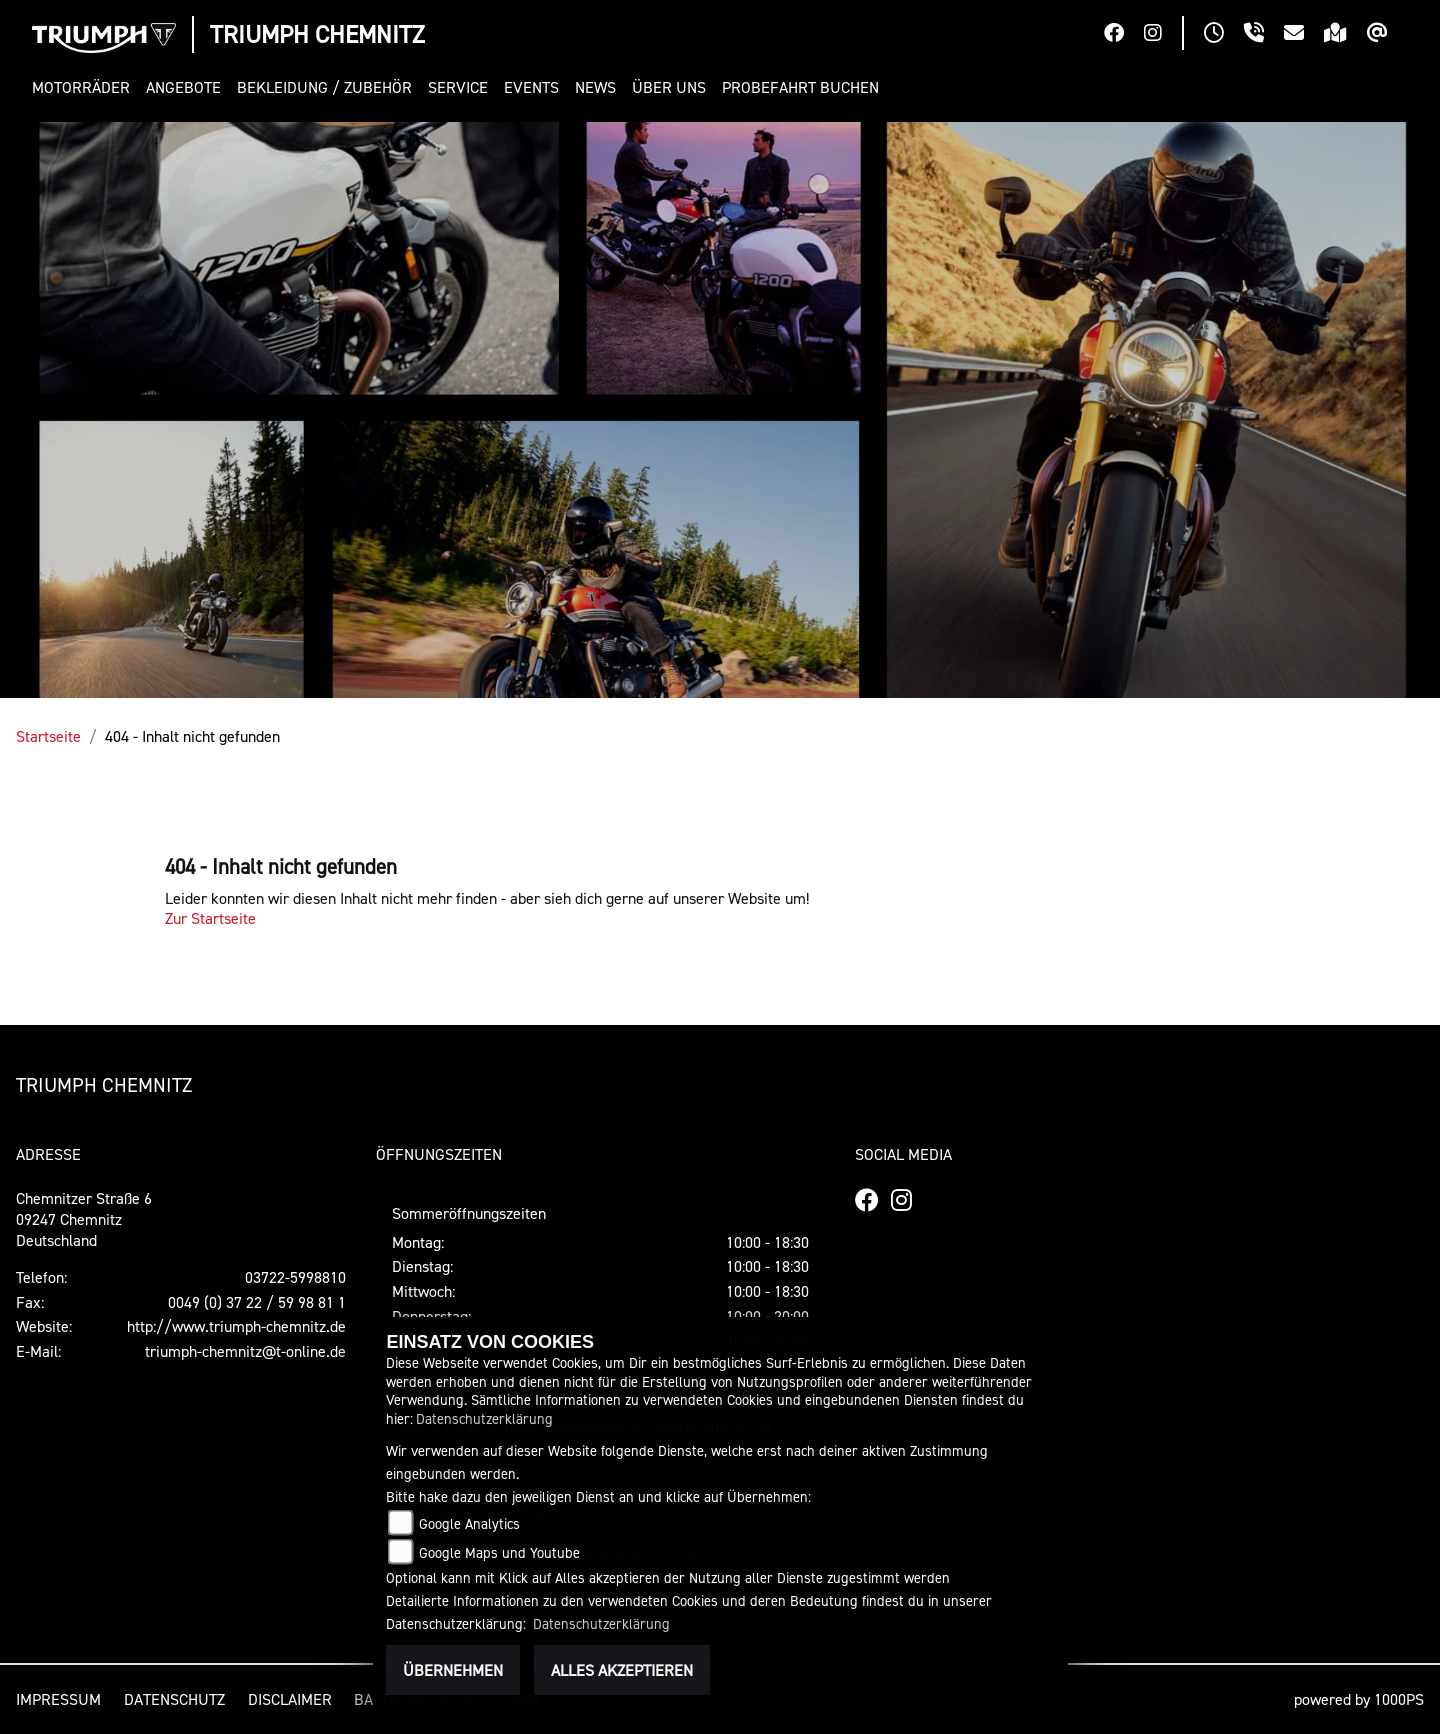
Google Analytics (469, 1523)
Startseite (48, 736)
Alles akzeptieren (622, 1670)
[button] (85, 87)
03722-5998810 (295, 1277)
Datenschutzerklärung (484, 1418)
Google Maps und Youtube (499, 1552)
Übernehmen (453, 1670)
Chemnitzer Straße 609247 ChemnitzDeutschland (84, 1219)
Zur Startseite (210, 918)
